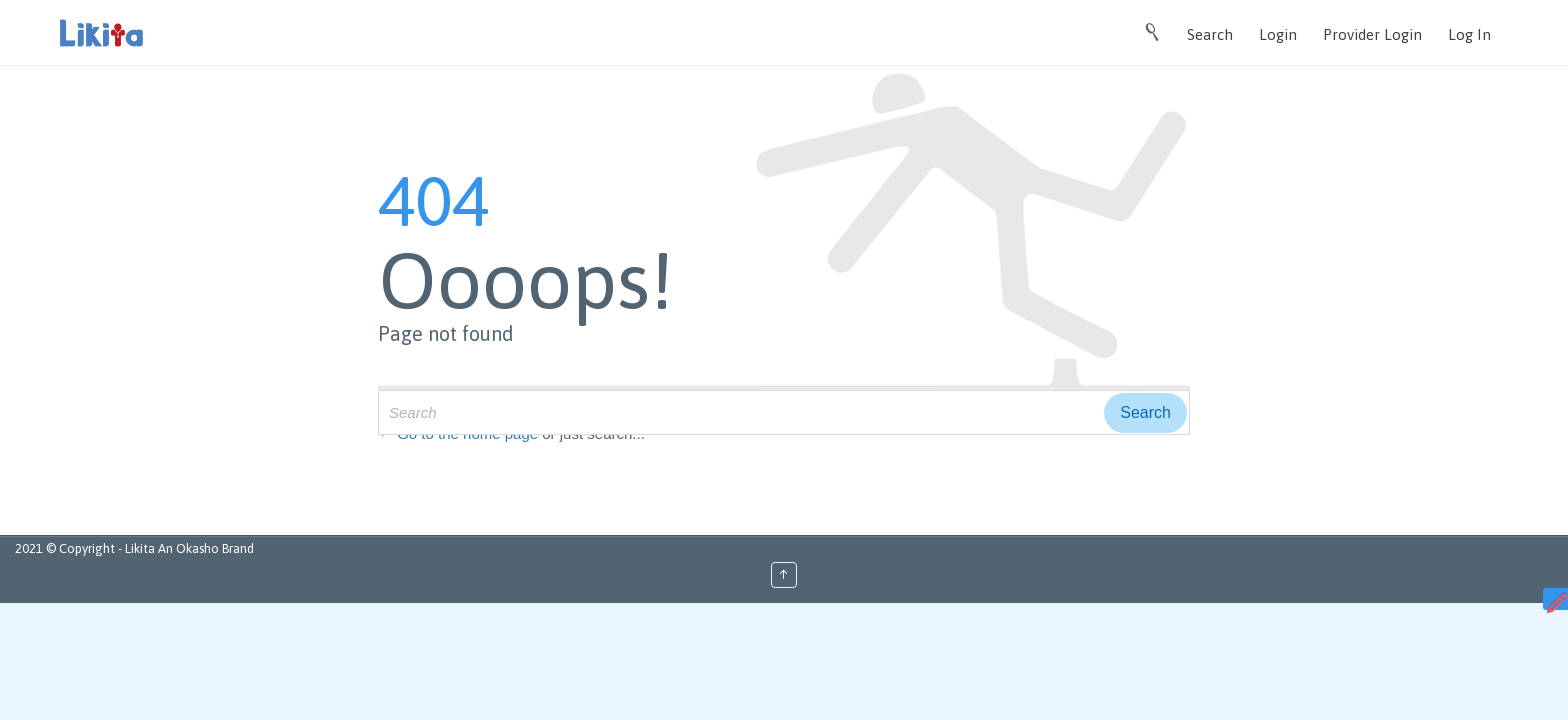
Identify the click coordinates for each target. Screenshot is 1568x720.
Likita (141, 548)
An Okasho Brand (206, 548)
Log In (1469, 34)
